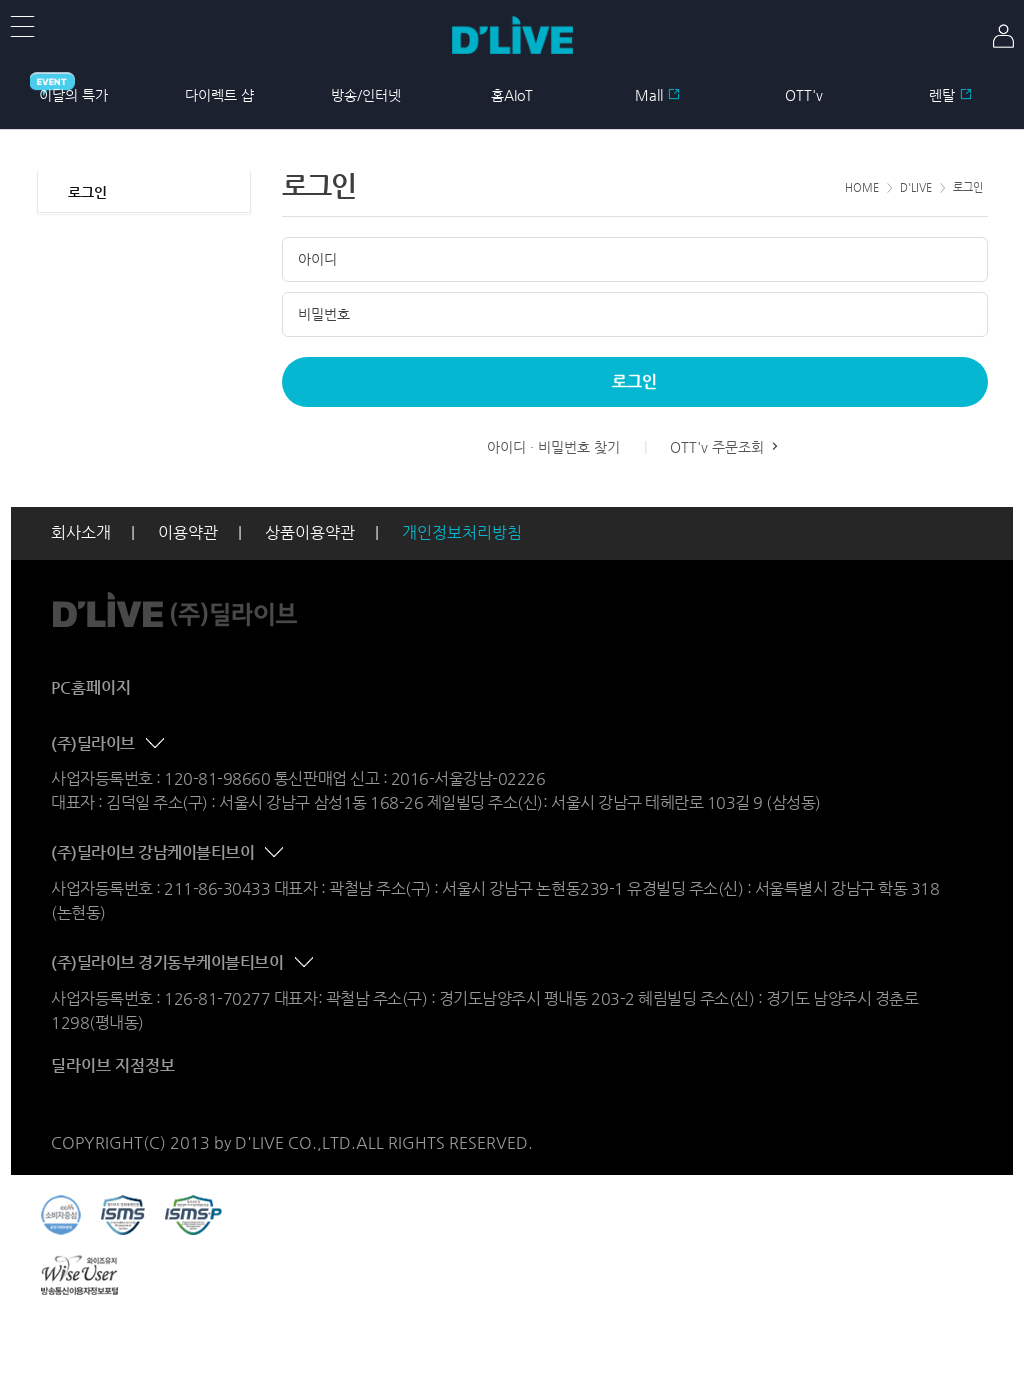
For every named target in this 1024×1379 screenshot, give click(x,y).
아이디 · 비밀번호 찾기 (553, 447)
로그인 (87, 192)
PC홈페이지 (91, 687)
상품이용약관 (310, 532)
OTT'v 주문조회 (726, 447)
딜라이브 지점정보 (113, 1065)
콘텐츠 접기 (157, 744)
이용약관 (188, 532)
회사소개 (81, 532)
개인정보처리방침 (462, 532)
